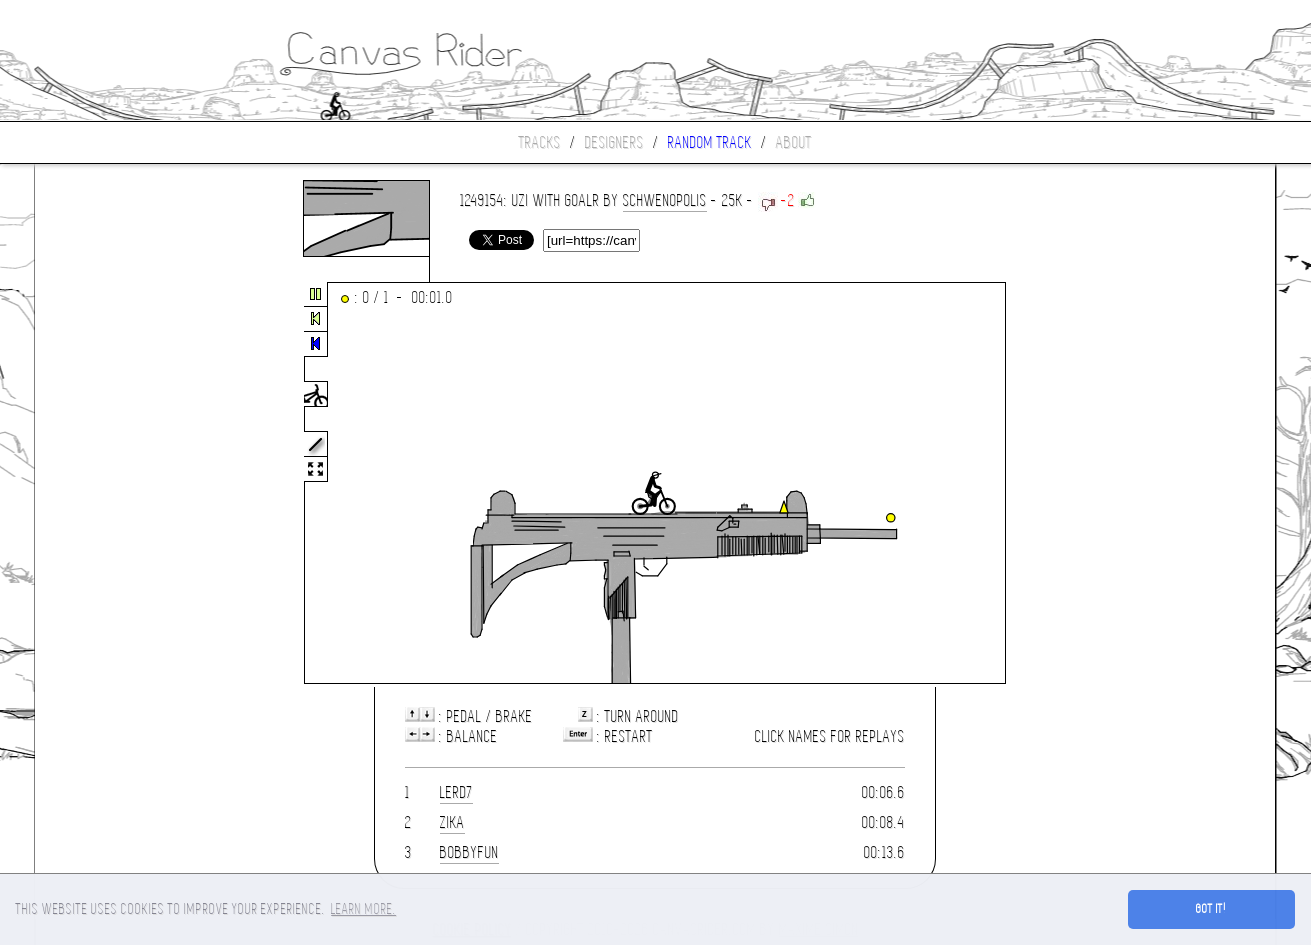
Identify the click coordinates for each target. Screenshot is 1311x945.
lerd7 (456, 792)
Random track (710, 142)
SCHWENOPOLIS (665, 200)
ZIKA (452, 822)
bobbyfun (469, 852)
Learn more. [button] (363, 909)
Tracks (540, 142)
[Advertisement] (119, 484)
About (794, 142)
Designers (614, 142)
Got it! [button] (1211, 909)
